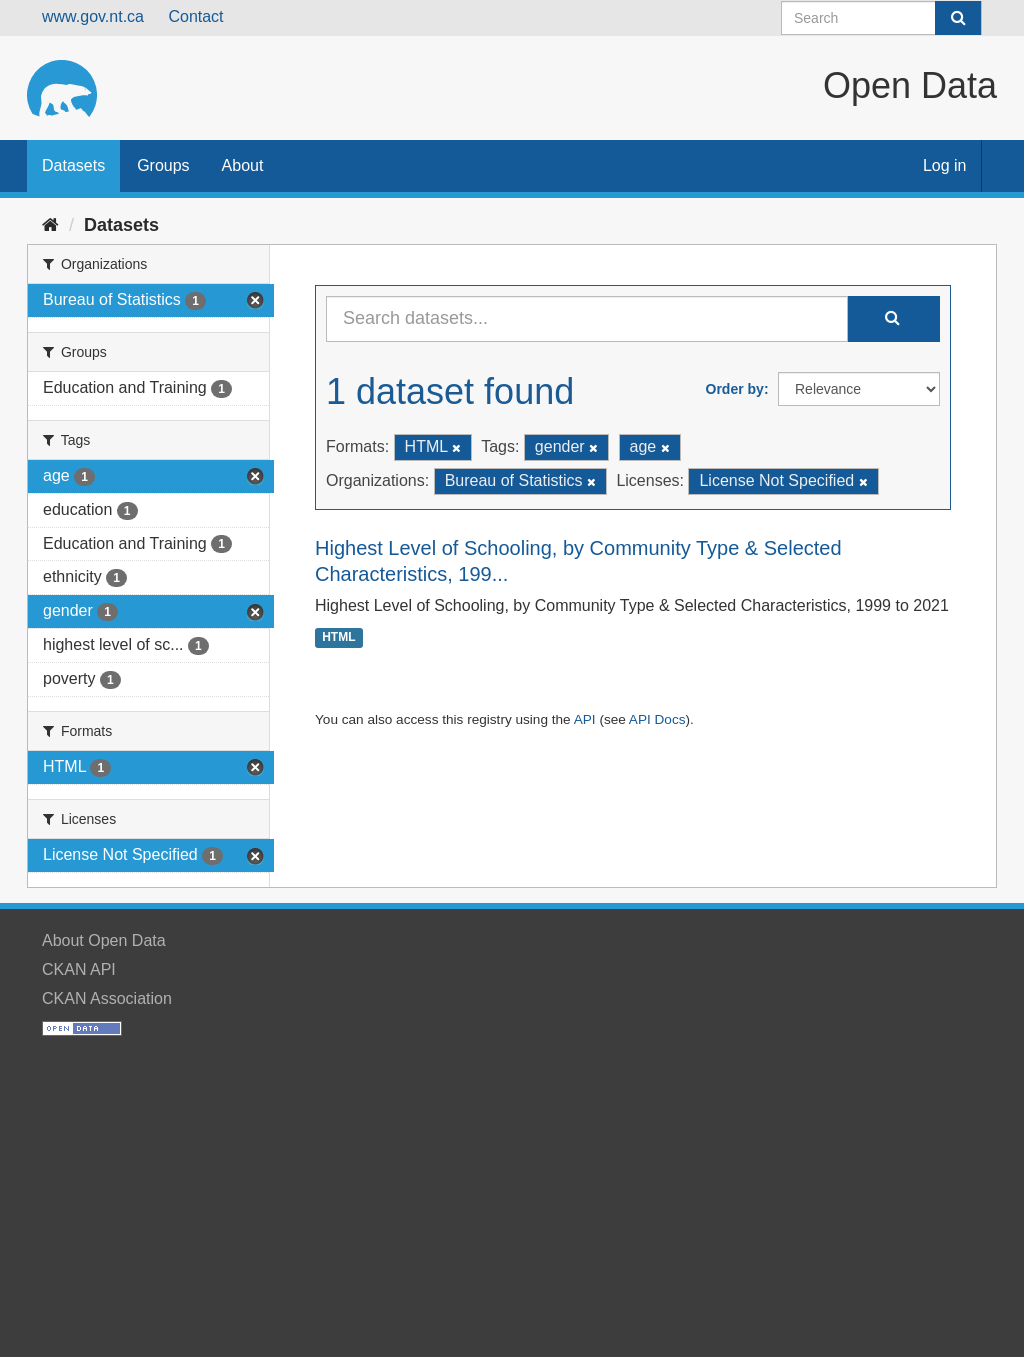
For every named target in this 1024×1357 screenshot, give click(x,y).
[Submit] (958, 18)
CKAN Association (107, 998)
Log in (945, 165)
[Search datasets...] (587, 319)
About (243, 165)
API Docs (657, 719)
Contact (195, 16)
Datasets (73, 165)
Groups (163, 165)
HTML (338, 638)
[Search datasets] (881, 18)
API (585, 719)
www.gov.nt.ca (93, 16)
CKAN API (79, 969)
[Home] (50, 225)
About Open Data (104, 940)
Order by (735, 389)
